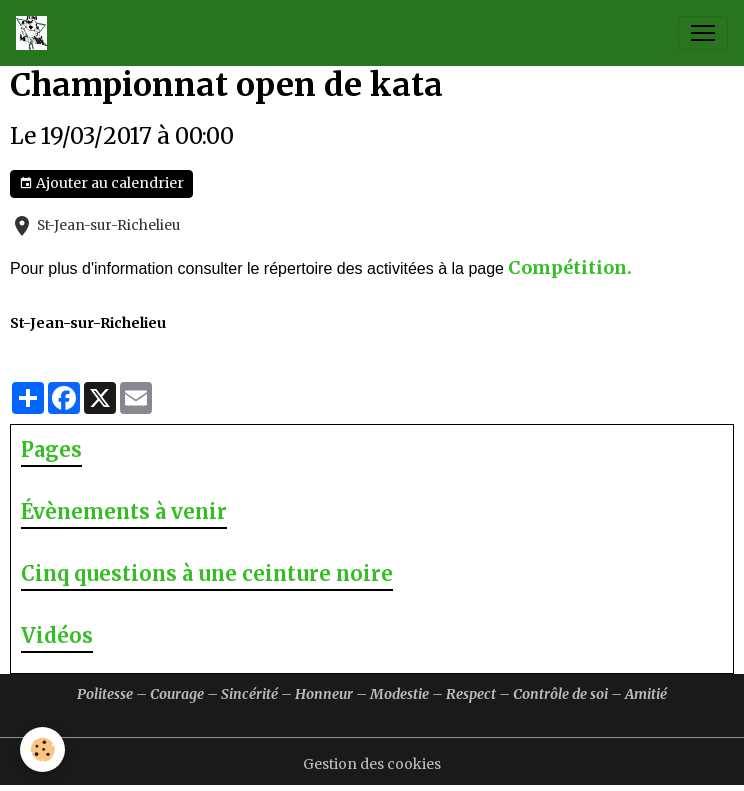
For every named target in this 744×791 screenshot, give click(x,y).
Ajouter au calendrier (101, 183)
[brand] (35, 33)
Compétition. (570, 267)
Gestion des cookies (372, 764)
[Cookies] (42, 749)
